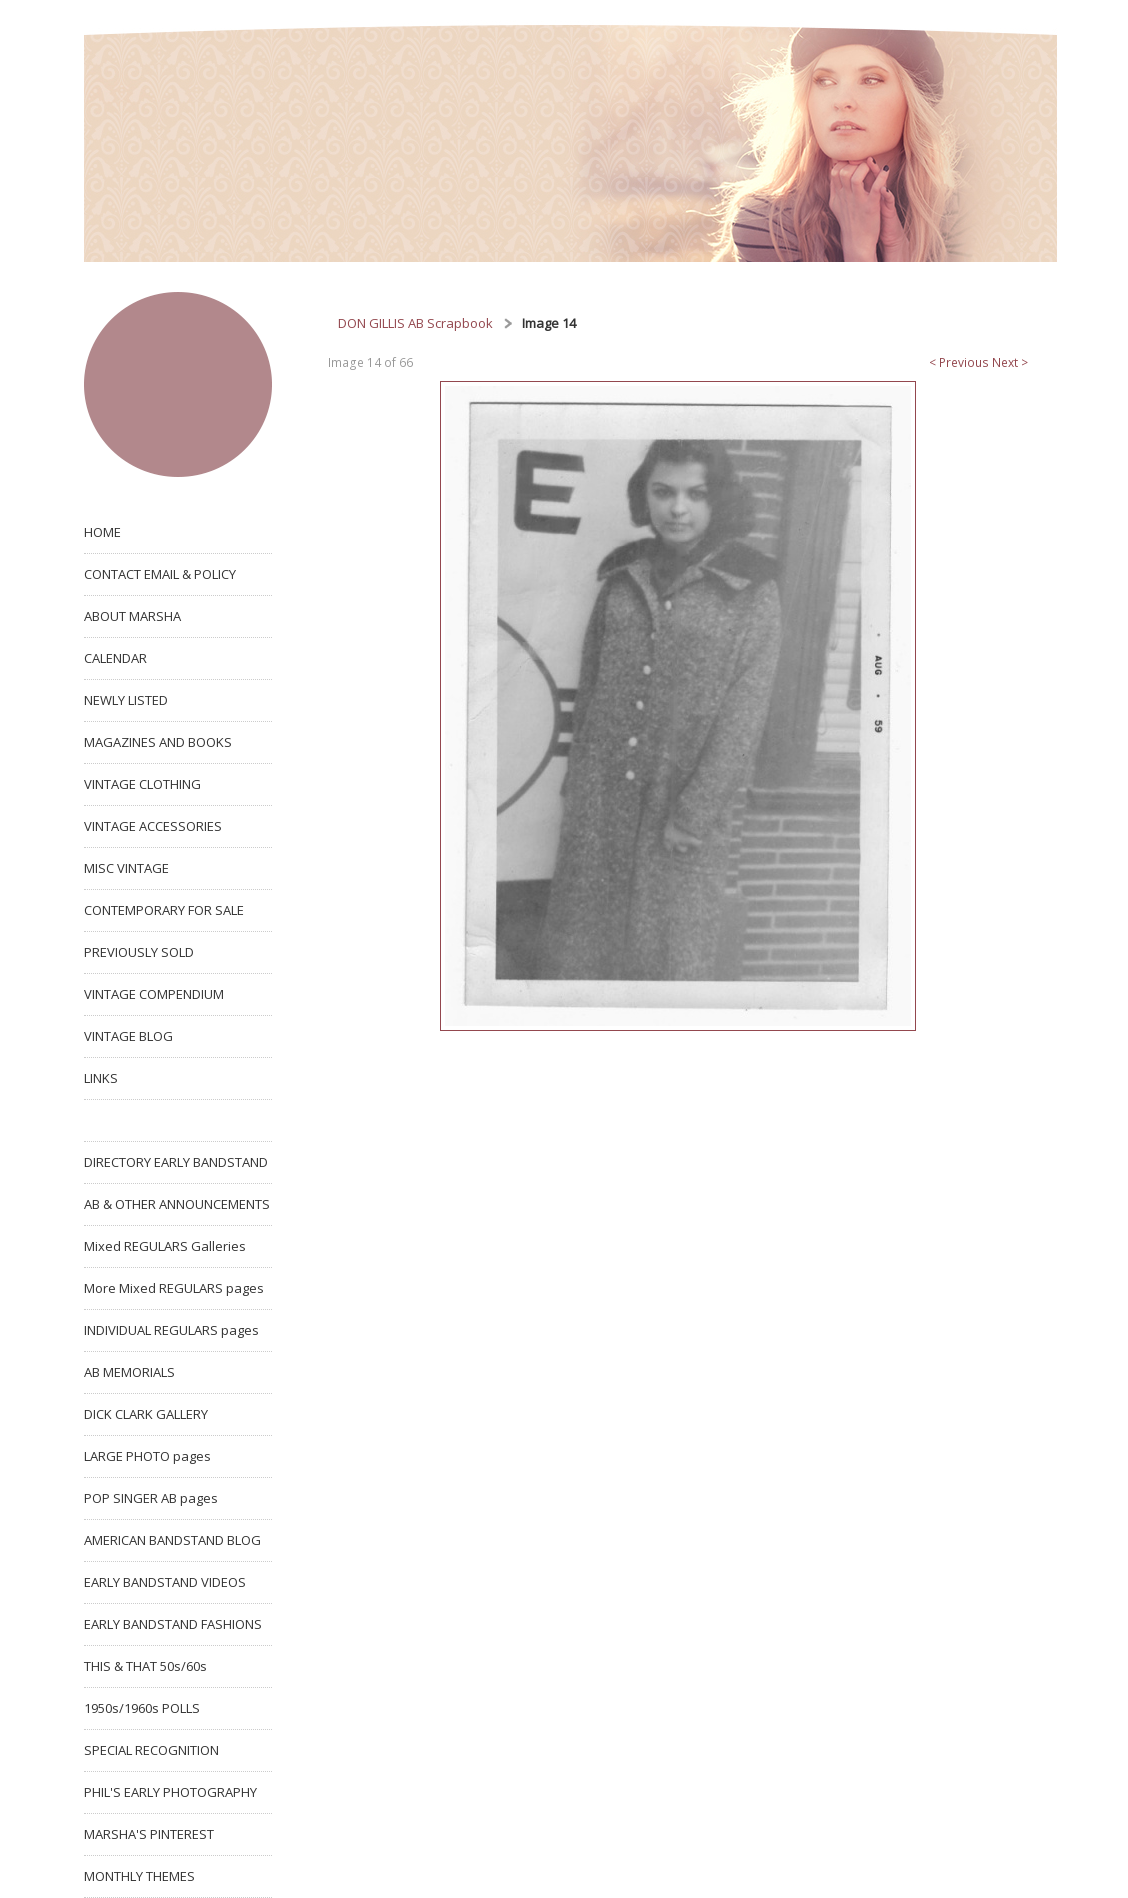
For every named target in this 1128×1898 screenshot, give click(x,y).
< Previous (959, 362)
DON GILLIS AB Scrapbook (415, 323)
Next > (1010, 362)
